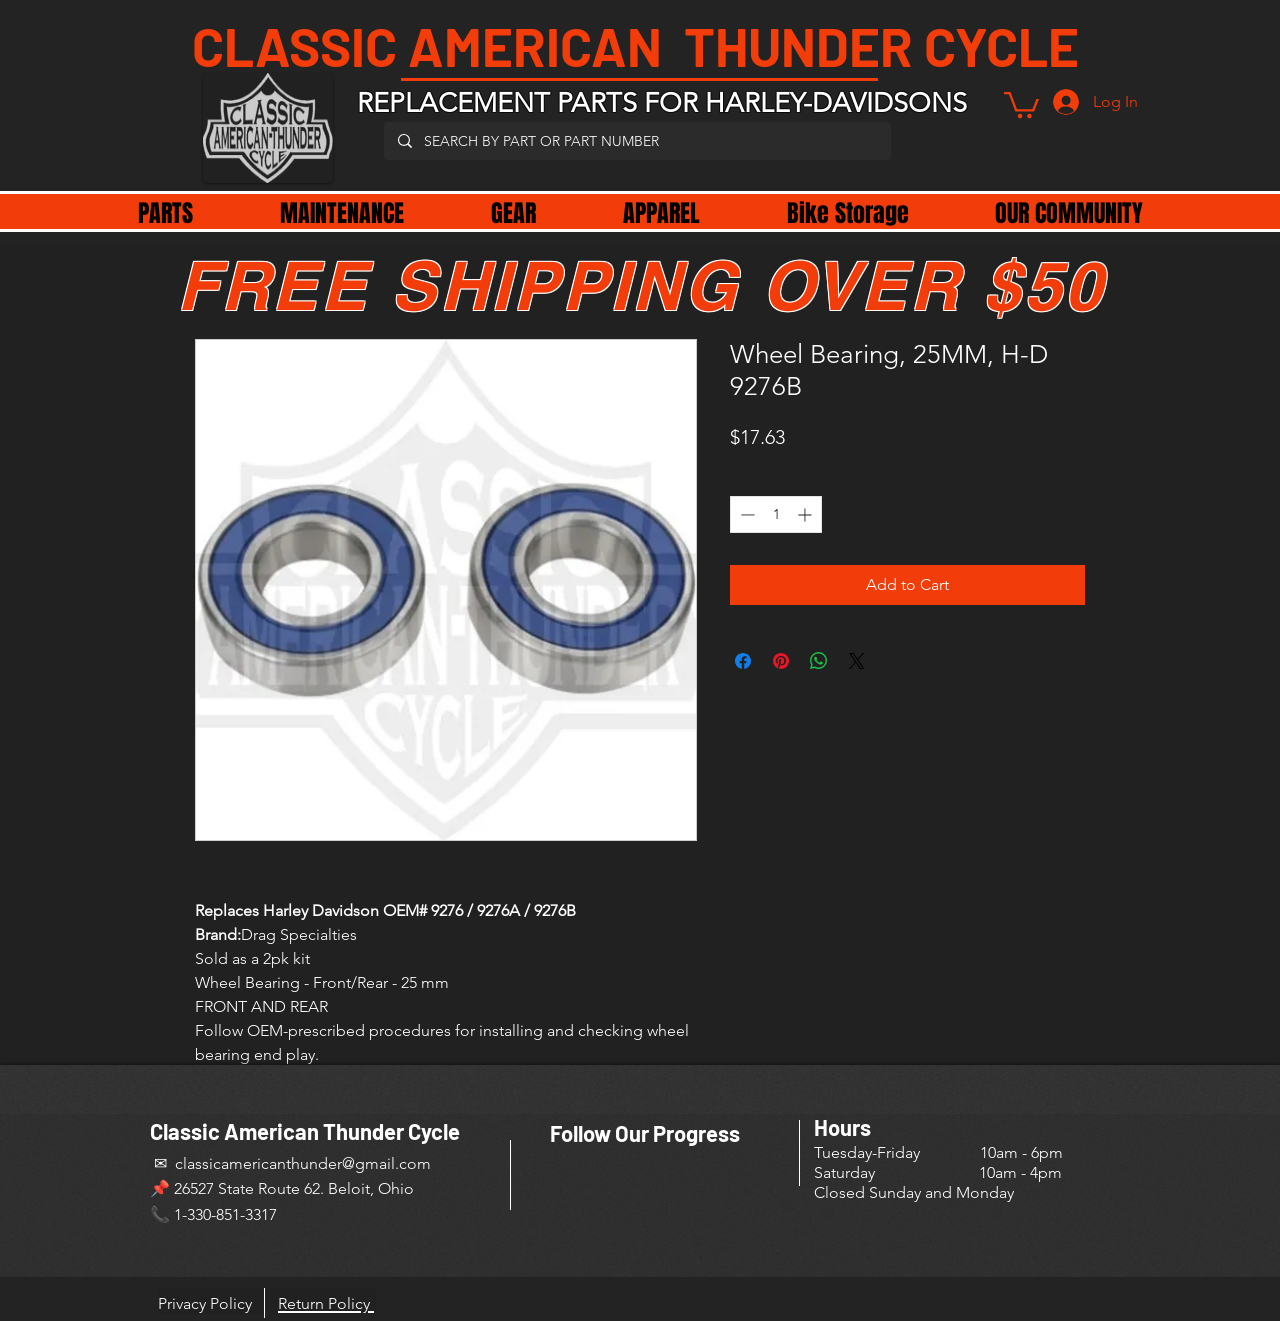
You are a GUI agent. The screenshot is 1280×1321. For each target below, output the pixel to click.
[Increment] (806, 514)
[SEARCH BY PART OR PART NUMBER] (636, 141)
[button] (1021, 103)
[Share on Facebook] (743, 661)
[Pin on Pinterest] (781, 661)
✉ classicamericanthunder (246, 1163)
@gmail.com (386, 1163)
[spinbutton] (776, 514)
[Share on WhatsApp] (819, 661)
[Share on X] (857, 661)
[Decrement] (745, 514)
